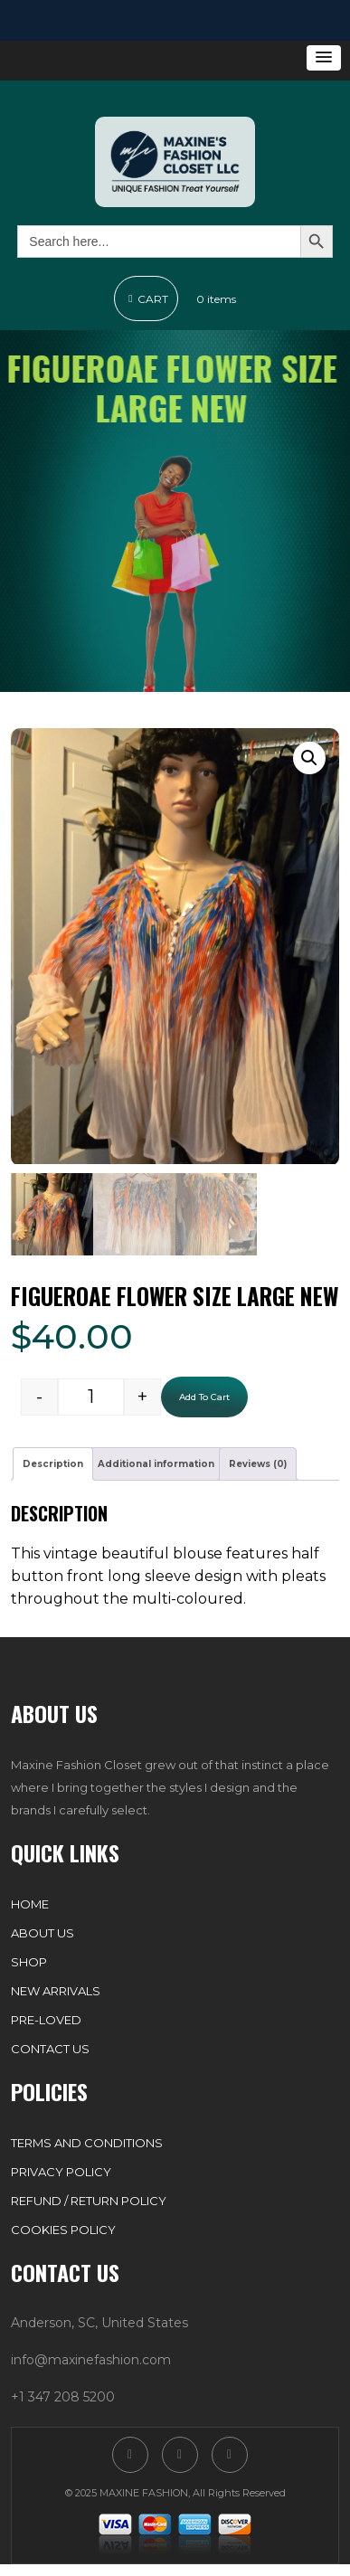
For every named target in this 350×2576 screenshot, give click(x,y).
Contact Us (50, 2049)
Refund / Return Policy (88, 2201)
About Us (42, 1934)
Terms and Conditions (87, 2143)
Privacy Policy (61, 2172)
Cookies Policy (63, 2230)
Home (30, 1905)
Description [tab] (53, 1465)
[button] (324, 58)
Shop (29, 1963)
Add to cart (204, 1398)
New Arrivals (55, 1991)
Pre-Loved (46, 2020)
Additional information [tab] (156, 1465)
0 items (216, 299)
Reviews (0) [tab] (258, 1465)
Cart (146, 299)
